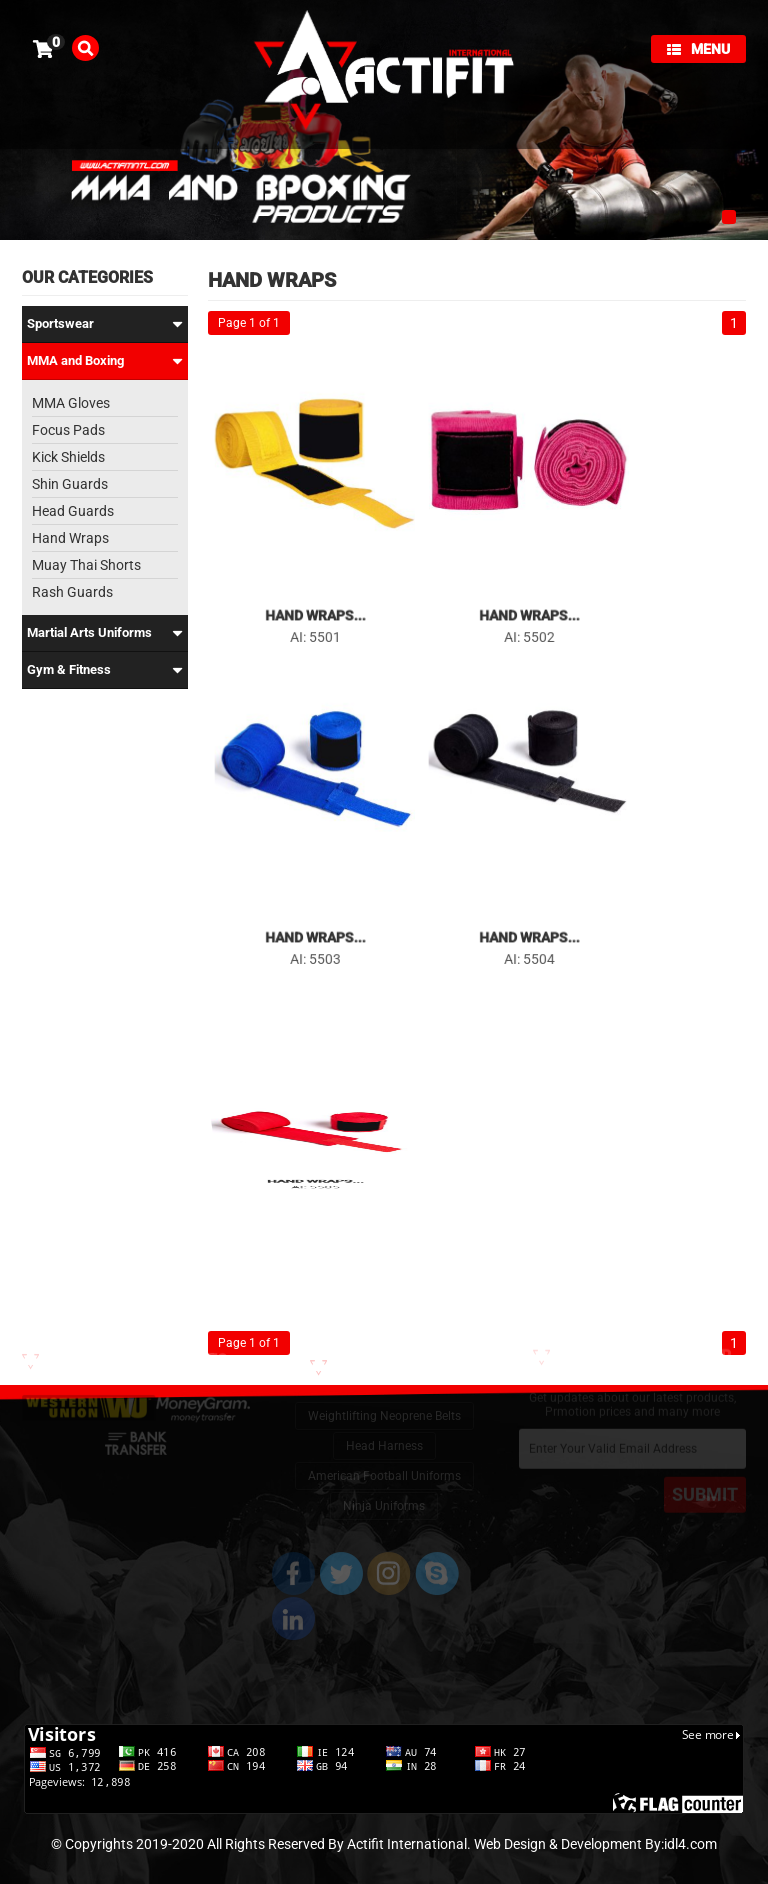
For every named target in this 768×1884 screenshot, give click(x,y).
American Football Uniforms (384, 1458)
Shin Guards (70, 484)
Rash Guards (72, 592)
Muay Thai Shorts (86, 565)
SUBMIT (705, 1483)
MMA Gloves (71, 403)
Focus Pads (68, 430)
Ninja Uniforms (384, 1488)
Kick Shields (68, 457)
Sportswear (105, 324)
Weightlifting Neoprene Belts (384, 1398)
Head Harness (384, 1428)
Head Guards (73, 511)
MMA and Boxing (105, 361)
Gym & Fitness (105, 670)
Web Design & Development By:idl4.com (595, 1844)
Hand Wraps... (314, 606)
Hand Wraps (70, 538)
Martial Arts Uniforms (105, 633)
